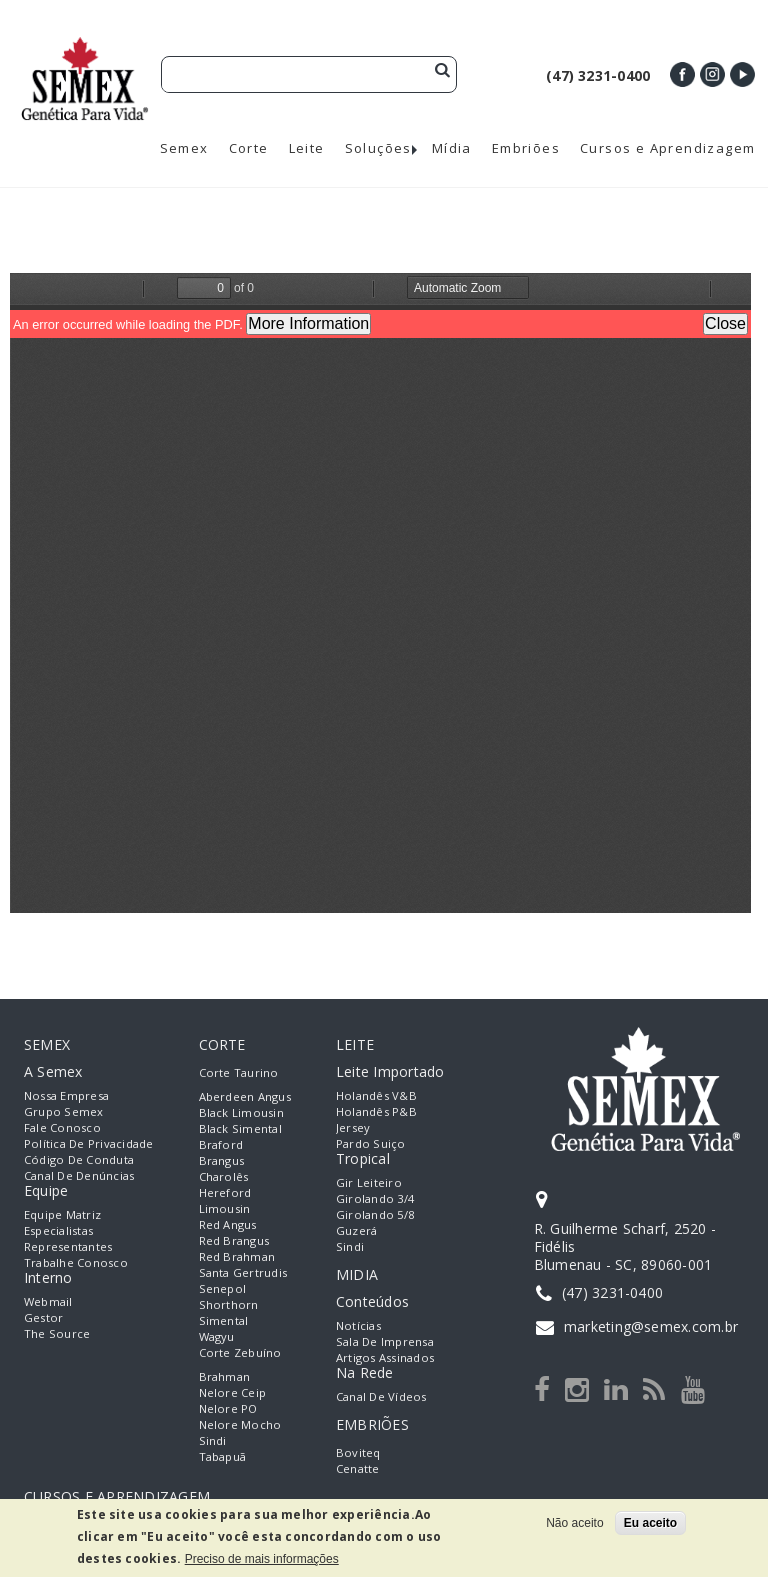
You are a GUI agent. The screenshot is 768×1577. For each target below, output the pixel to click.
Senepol (223, 1288)
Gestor (43, 1317)
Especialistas (58, 1230)
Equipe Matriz (62, 1214)
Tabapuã (223, 1456)
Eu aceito (650, 1523)
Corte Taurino (239, 1072)
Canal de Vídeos (381, 1396)
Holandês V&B (376, 1095)
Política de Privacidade (89, 1143)
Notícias (358, 1325)
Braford (221, 1144)
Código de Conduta (79, 1159)
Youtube (742, 74)
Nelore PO (228, 1408)
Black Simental (240, 1128)
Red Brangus (234, 1240)
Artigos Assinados (385, 1357)
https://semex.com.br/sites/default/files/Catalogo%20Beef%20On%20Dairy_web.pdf (380, 593)
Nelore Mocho (240, 1424)
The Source (57, 1333)
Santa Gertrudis (243, 1272)
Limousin (225, 1208)
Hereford (225, 1192)
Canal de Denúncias (79, 1175)
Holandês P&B (376, 1111)
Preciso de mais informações (262, 1559)
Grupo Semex (64, 1111)
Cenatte (358, 1468)
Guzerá (356, 1230)
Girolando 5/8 (375, 1214)
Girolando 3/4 (375, 1198)
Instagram (712, 74)
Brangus (222, 1160)
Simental (224, 1320)
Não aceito (574, 1523)
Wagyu (217, 1336)
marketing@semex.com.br (651, 1326)
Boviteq (358, 1452)
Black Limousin (241, 1112)
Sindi (213, 1440)
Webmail (48, 1301)
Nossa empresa (66, 1095)
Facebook (682, 74)
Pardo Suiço (371, 1143)
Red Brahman (237, 1256)
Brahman (225, 1376)
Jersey (353, 1127)
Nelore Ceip (233, 1392)
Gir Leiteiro (369, 1182)
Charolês (224, 1176)
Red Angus (228, 1224)
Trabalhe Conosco (76, 1262)
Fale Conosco (62, 1127)
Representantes (68, 1246)
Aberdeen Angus (245, 1096)
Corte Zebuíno (240, 1352)
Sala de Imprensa (385, 1341)
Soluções (378, 148)
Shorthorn (229, 1304)
